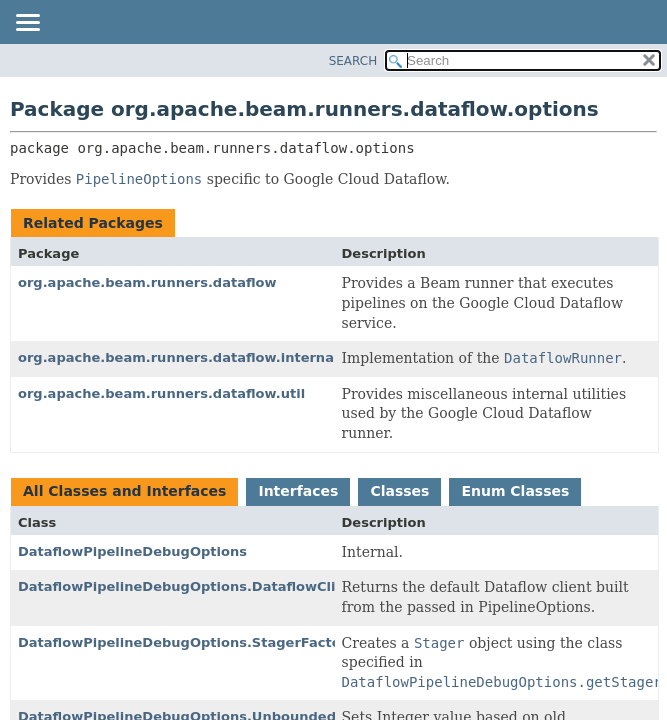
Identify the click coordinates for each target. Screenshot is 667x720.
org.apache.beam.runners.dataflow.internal (178, 357)
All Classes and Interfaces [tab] (124, 491)
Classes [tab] (399, 491)
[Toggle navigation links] (27, 24)
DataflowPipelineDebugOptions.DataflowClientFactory (216, 586)
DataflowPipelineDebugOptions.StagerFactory (187, 642)
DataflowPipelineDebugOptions (132, 551)
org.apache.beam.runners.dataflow (147, 282)
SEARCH (353, 61)
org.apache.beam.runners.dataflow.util (161, 393)
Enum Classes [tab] (515, 491)
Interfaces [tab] (298, 491)
